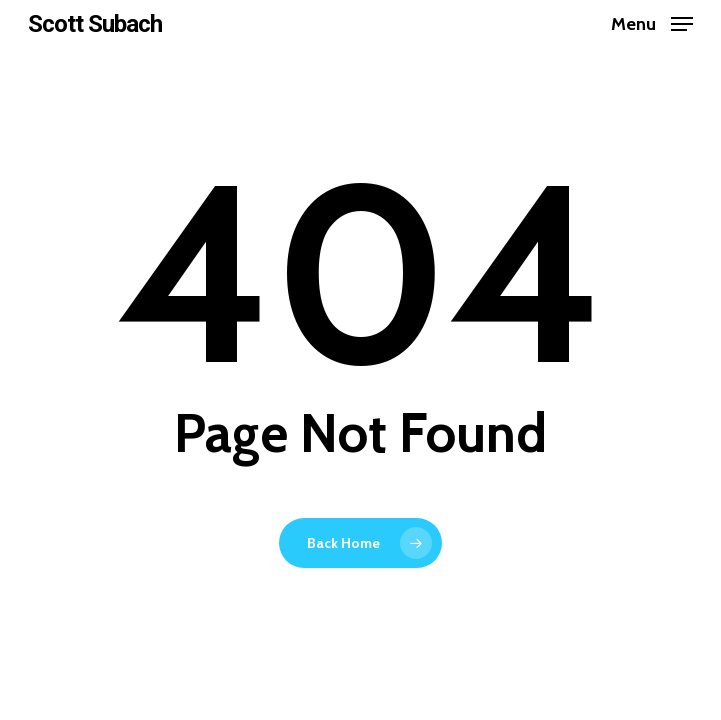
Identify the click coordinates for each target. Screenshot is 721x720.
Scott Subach (95, 24)
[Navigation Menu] (652, 22)
